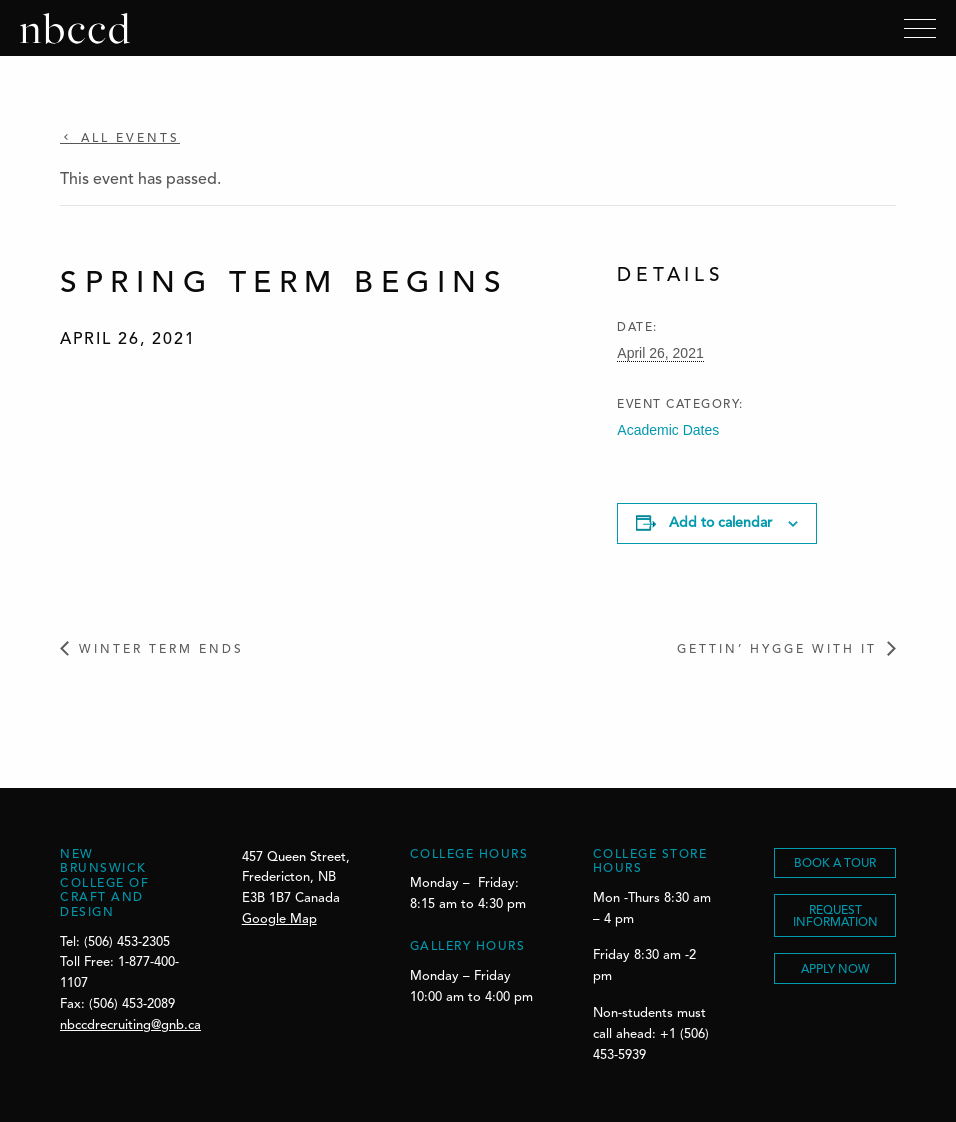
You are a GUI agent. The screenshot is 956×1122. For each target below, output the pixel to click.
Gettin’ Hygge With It (777, 650)
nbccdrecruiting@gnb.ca (130, 1025)
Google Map (279, 919)
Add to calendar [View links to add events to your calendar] (720, 523)
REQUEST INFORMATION (835, 917)
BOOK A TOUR (835, 864)
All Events (127, 139)
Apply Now (835, 970)
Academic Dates (668, 430)
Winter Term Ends (161, 650)
